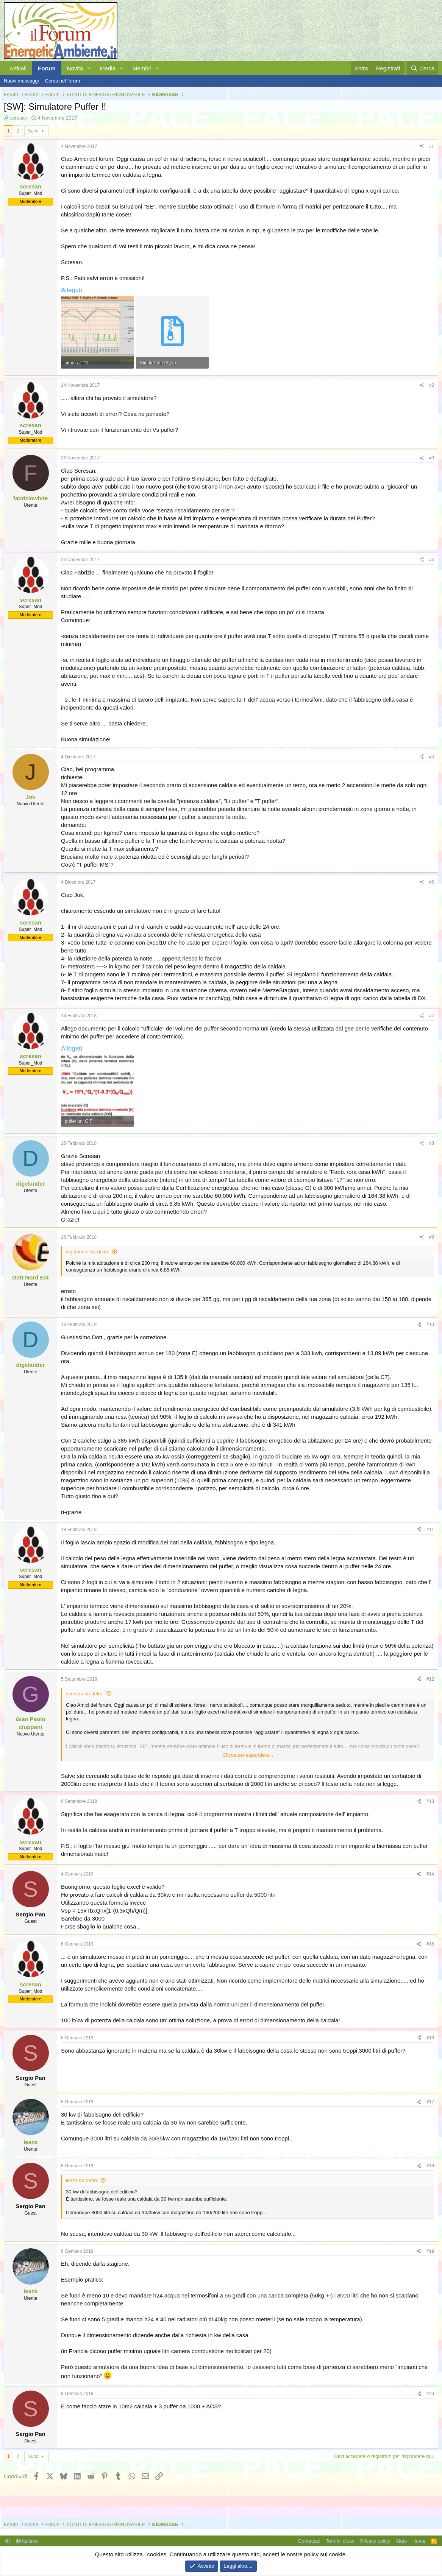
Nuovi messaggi (21, 81)
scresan (19, 118)
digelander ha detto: (87, 1252)
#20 (430, 2393)
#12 (430, 1679)
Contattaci (309, 2541)
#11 (430, 1529)
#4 (431, 559)
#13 (430, 1801)
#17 (430, 2101)
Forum (47, 68)
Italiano (27, 2541)
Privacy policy (375, 2541)
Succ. (34, 131)
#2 (431, 385)
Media (108, 68)
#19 (430, 2251)
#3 (431, 458)
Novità (75, 68)
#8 (431, 1143)
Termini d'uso (340, 2541)
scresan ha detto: (85, 1694)
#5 (431, 757)
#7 (431, 1015)
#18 (430, 2165)
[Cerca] (422, 68)
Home (419, 2541)
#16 (430, 2038)
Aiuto (401, 2541)
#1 (431, 146)
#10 (430, 1324)
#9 (431, 1237)
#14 (430, 1874)
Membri (142, 68)
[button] (89, 68)
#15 (430, 1944)
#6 (431, 882)
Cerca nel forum (62, 81)
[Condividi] (421, 146)
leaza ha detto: (82, 2180)
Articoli (18, 68)
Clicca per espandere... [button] (248, 1755)
